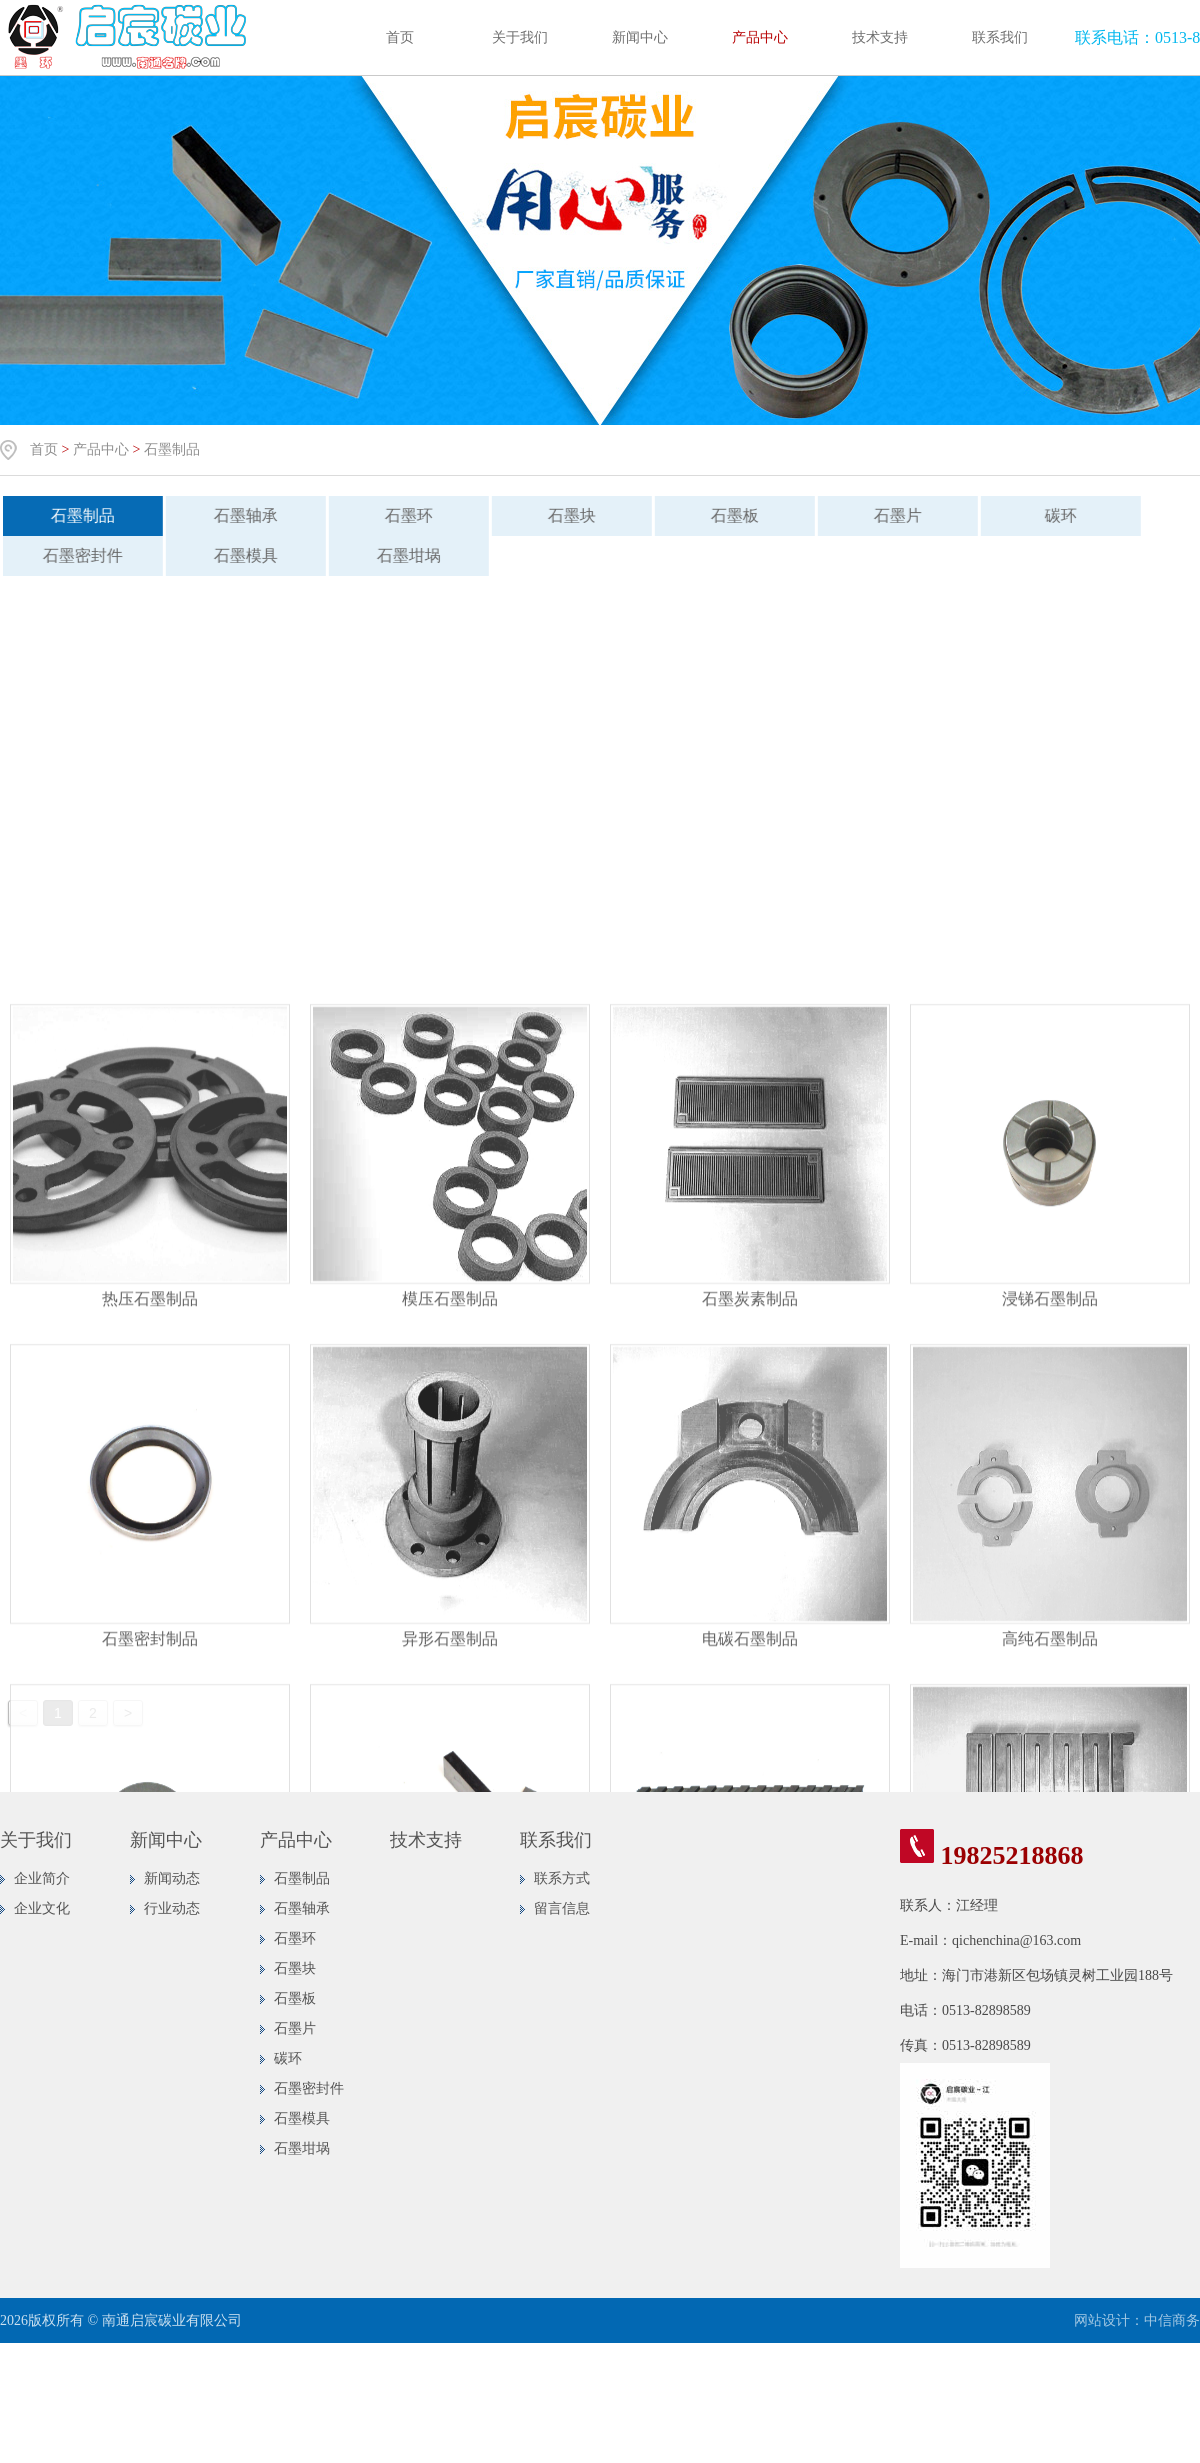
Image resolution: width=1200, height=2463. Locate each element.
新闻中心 (640, 37)
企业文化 (42, 1908)
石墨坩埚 (396, 555)
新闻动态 (172, 1878)
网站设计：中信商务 (1137, 2320)
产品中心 (760, 37)
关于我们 (520, 37)
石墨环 (396, 515)
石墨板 (722, 515)
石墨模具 (233, 555)
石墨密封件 (309, 2088)
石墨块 (559, 515)
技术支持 (880, 37)
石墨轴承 (233, 515)
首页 (400, 37)
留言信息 (562, 1908)
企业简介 (42, 1878)
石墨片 (885, 515)
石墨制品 (172, 449)
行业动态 (172, 1908)
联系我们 (1000, 37)
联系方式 (562, 1878)
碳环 (1048, 515)
